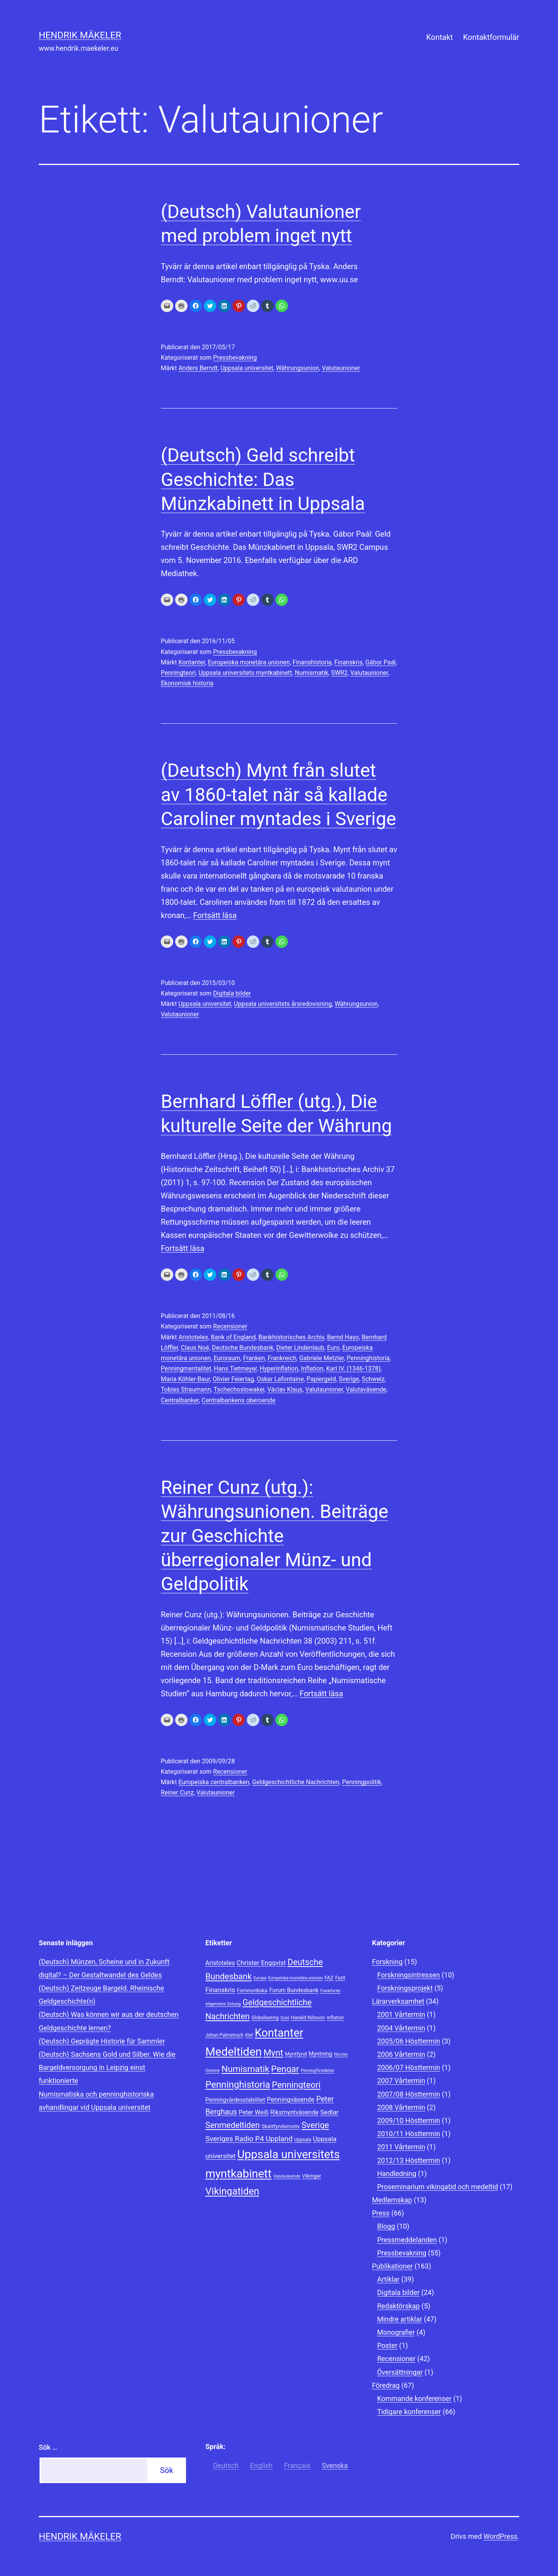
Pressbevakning (235, 357)
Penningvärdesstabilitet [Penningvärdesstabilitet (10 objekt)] (235, 2099)
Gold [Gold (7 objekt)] (285, 2017)
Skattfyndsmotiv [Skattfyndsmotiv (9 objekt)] (281, 2126)
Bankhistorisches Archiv (291, 1337)
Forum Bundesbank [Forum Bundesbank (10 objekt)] (294, 1990)
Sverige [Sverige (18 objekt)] (315, 2125)
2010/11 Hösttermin (408, 2134)
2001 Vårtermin (401, 2014)
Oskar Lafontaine (280, 1379)
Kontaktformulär (491, 37)
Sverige (349, 1379)
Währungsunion (297, 368)
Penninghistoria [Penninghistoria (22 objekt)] (237, 2084)
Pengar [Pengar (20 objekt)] (285, 2069)
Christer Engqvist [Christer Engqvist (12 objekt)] (261, 1963)
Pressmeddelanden (407, 2240)
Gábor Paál (380, 662)
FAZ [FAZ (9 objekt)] (328, 1977)
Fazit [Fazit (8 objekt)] (340, 1977)
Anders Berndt (197, 368)
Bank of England (233, 1337)
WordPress (500, 2536)
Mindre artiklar (399, 2319)
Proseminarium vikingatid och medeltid (437, 2187)
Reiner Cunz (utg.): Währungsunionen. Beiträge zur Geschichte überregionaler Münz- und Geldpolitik (274, 1535)
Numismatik (311, 672)
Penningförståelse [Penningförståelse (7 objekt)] (317, 2070)
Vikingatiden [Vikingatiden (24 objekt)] (232, 2191)
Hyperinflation (279, 1368)
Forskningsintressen (408, 1975)
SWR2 (339, 672)
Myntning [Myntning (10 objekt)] (320, 2053)
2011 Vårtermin (401, 2147)
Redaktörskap (398, 2306)
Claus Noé (195, 1347)
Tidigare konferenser (409, 2412)
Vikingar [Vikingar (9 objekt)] (311, 2176)
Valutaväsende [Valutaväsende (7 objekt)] (286, 2176)
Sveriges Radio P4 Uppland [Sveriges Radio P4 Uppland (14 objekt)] (249, 2139)
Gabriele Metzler (321, 1358)
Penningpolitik (361, 1782)
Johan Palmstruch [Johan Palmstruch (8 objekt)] (224, 2035)
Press (380, 2213)
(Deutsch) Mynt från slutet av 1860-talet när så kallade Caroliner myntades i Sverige (278, 794)
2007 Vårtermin (401, 2081)
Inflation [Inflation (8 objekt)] (335, 2017)
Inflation (312, 1368)
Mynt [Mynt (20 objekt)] (273, 2052)
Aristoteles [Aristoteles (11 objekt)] (220, 1963)
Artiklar (388, 2279)
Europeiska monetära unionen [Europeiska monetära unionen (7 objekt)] (295, 1977)
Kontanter (191, 662)
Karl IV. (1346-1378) (353, 1368)
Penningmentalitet (186, 1368)
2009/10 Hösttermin (408, 2120)
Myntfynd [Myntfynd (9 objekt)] (296, 2054)
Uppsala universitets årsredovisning (283, 1003)
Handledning (396, 2173)
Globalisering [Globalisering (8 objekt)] (265, 2017)
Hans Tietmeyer (235, 1368)
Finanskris (348, 662)
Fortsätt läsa (214, 915)
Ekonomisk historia (187, 683)
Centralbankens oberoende (239, 1400)
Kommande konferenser (414, 2398)
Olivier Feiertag (233, 1379)
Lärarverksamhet (398, 2001)
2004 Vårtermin (401, 2028)
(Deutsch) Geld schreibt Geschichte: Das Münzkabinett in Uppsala (263, 479)
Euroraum (227, 1358)
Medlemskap (392, 2200)
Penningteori (178, 672)
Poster (387, 2345)
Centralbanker (180, 1400)
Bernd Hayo (343, 1337)
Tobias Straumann (186, 1389)
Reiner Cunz (177, 1792)
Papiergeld (321, 1379)
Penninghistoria (367, 1358)
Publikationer (392, 2266)
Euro (333, 1347)
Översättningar (400, 2372)
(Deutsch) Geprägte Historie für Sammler (102, 2041)
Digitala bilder (232, 993)
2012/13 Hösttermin (408, 2160)
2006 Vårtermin (401, 2054)
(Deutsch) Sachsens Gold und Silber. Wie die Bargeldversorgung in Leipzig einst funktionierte (107, 2067)
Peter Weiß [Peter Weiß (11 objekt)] (254, 2112)
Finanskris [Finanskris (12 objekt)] (220, 1990)
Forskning (387, 1962)
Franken (254, 1358)
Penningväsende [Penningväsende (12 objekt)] (290, 2099)
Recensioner (230, 1326)
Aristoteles (193, 1337)
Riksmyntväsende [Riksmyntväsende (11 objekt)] (294, 2112)
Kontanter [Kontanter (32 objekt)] (279, 2032)
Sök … (48, 2447)
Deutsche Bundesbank (243, 1347)
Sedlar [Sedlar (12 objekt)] (329, 2112)
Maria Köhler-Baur (185, 1379)
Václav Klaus (285, 1389)
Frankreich (282, 1358)
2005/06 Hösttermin (408, 2041)
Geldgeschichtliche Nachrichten (295, 1782)
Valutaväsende (366, 1389)
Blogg (386, 2226)
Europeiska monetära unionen (249, 662)
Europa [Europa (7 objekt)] (259, 1977)
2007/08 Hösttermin (408, 2094)
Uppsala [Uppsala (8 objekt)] (302, 2139)
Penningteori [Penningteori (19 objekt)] (296, 2085)
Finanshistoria (312, 662)
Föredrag (386, 2385)
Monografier (396, 2332)
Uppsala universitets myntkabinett (245, 672)
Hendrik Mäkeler (80, 35)
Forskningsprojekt (404, 1988)
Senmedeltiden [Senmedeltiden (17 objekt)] (232, 2125)
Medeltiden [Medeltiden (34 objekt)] (233, 2051)
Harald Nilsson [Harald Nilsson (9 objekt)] (308, 2017)
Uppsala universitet (246, 368)
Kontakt (439, 37)
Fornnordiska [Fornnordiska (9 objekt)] (252, 1990)
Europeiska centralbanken (213, 1782)
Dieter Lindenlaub (300, 1347)
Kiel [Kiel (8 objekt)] (249, 2035)
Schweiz (373, 1379)
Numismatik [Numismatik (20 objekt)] (245, 2069)
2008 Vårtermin (401, 2107)
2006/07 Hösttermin (408, 2067)
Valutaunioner (341, 368)
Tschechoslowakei (239, 1389)
